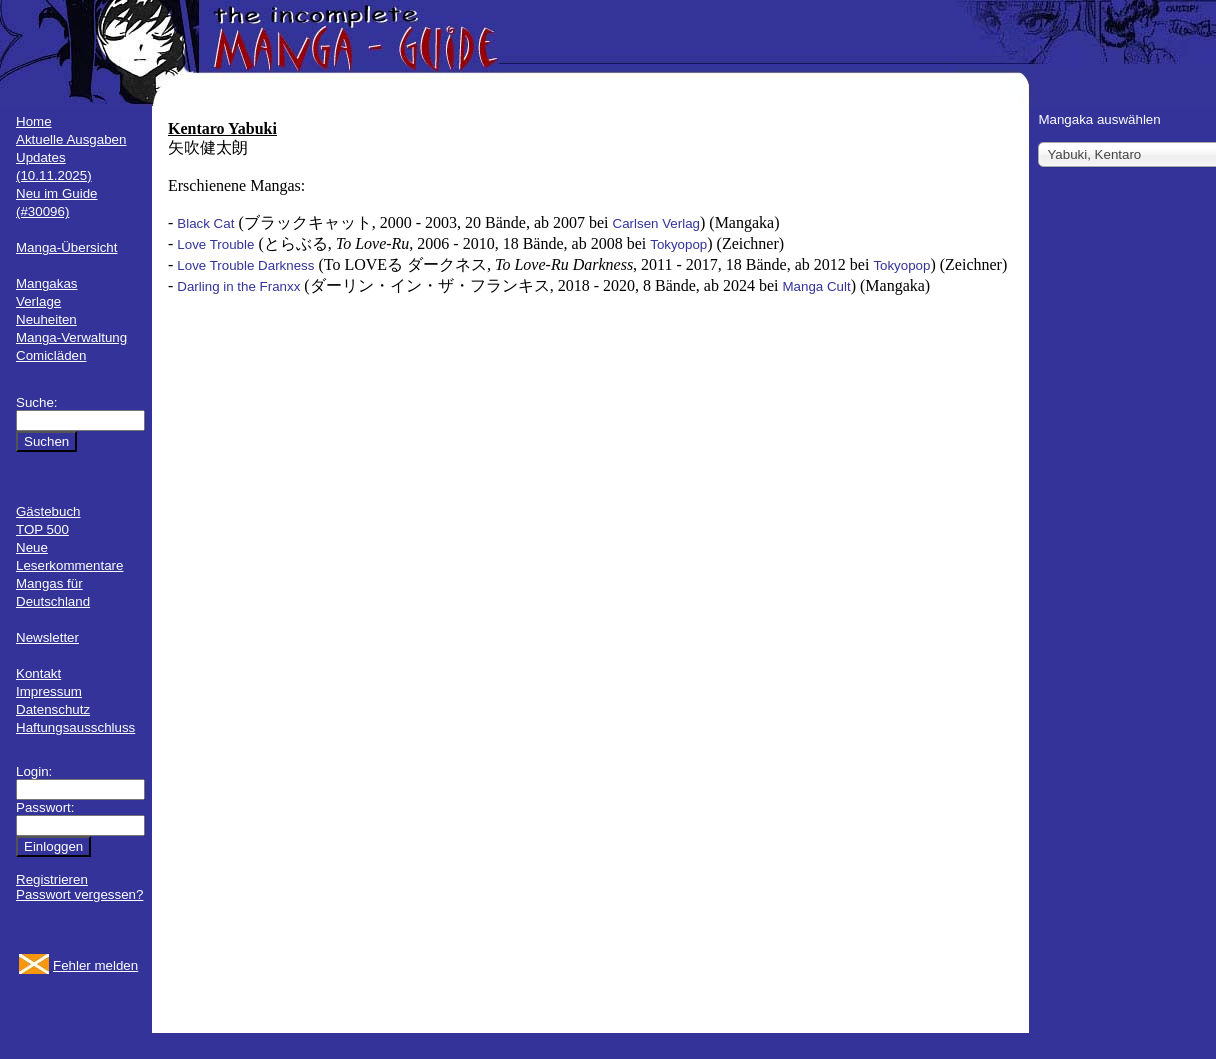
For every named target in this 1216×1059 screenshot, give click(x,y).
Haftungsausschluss (75, 727)
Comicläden (51, 355)
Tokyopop (678, 244)
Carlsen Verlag (656, 223)
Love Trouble (215, 244)
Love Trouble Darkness (245, 265)
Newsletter (47, 637)
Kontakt (38, 673)
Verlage (38, 301)
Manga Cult (816, 286)
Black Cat (205, 223)
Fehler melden (95, 965)
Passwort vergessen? (79, 894)
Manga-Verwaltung (71, 337)
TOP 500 (42, 529)
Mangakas (47, 283)
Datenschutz (53, 709)
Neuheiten (46, 319)
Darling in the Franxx (238, 286)
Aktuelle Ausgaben (71, 139)
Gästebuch (48, 511)
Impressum (49, 691)
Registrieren (52, 879)
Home (34, 121)
